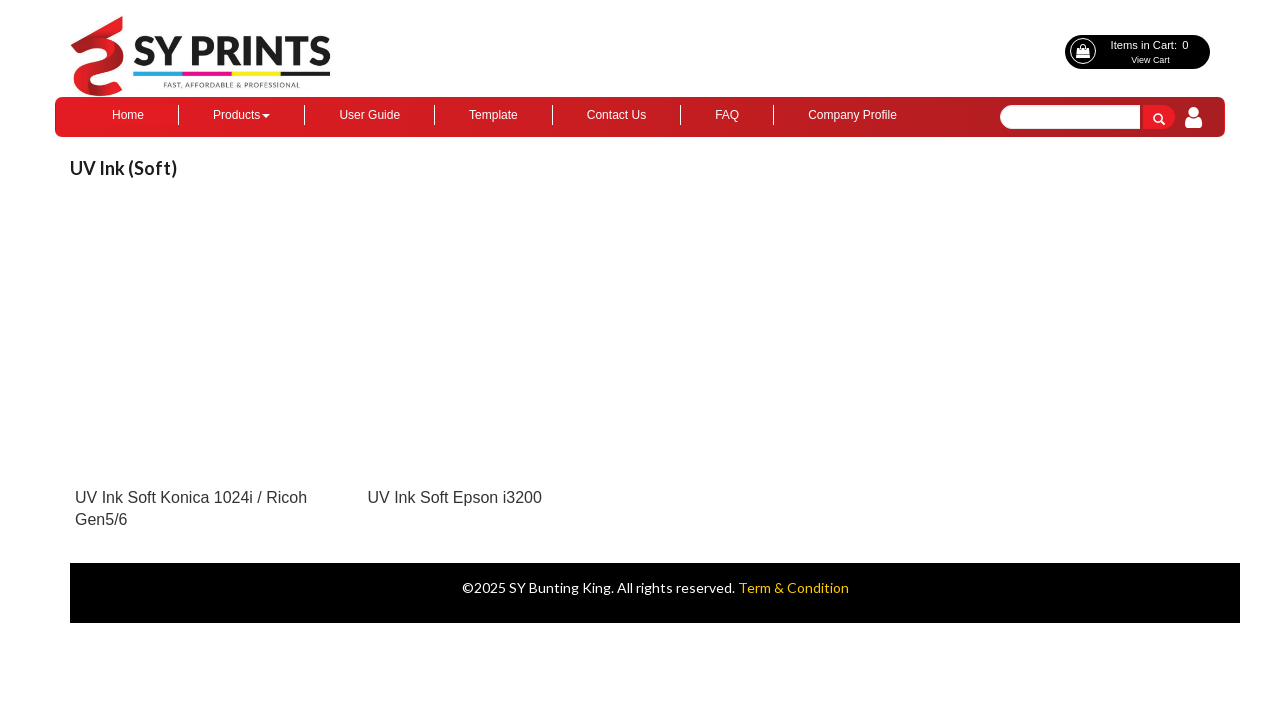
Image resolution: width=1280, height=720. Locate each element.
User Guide (369, 115)
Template (493, 115)
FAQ (727, 115)
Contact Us (616, 115)
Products (241, 115)
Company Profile (852, 115)
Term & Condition (793, 587)
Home (128, 115)
